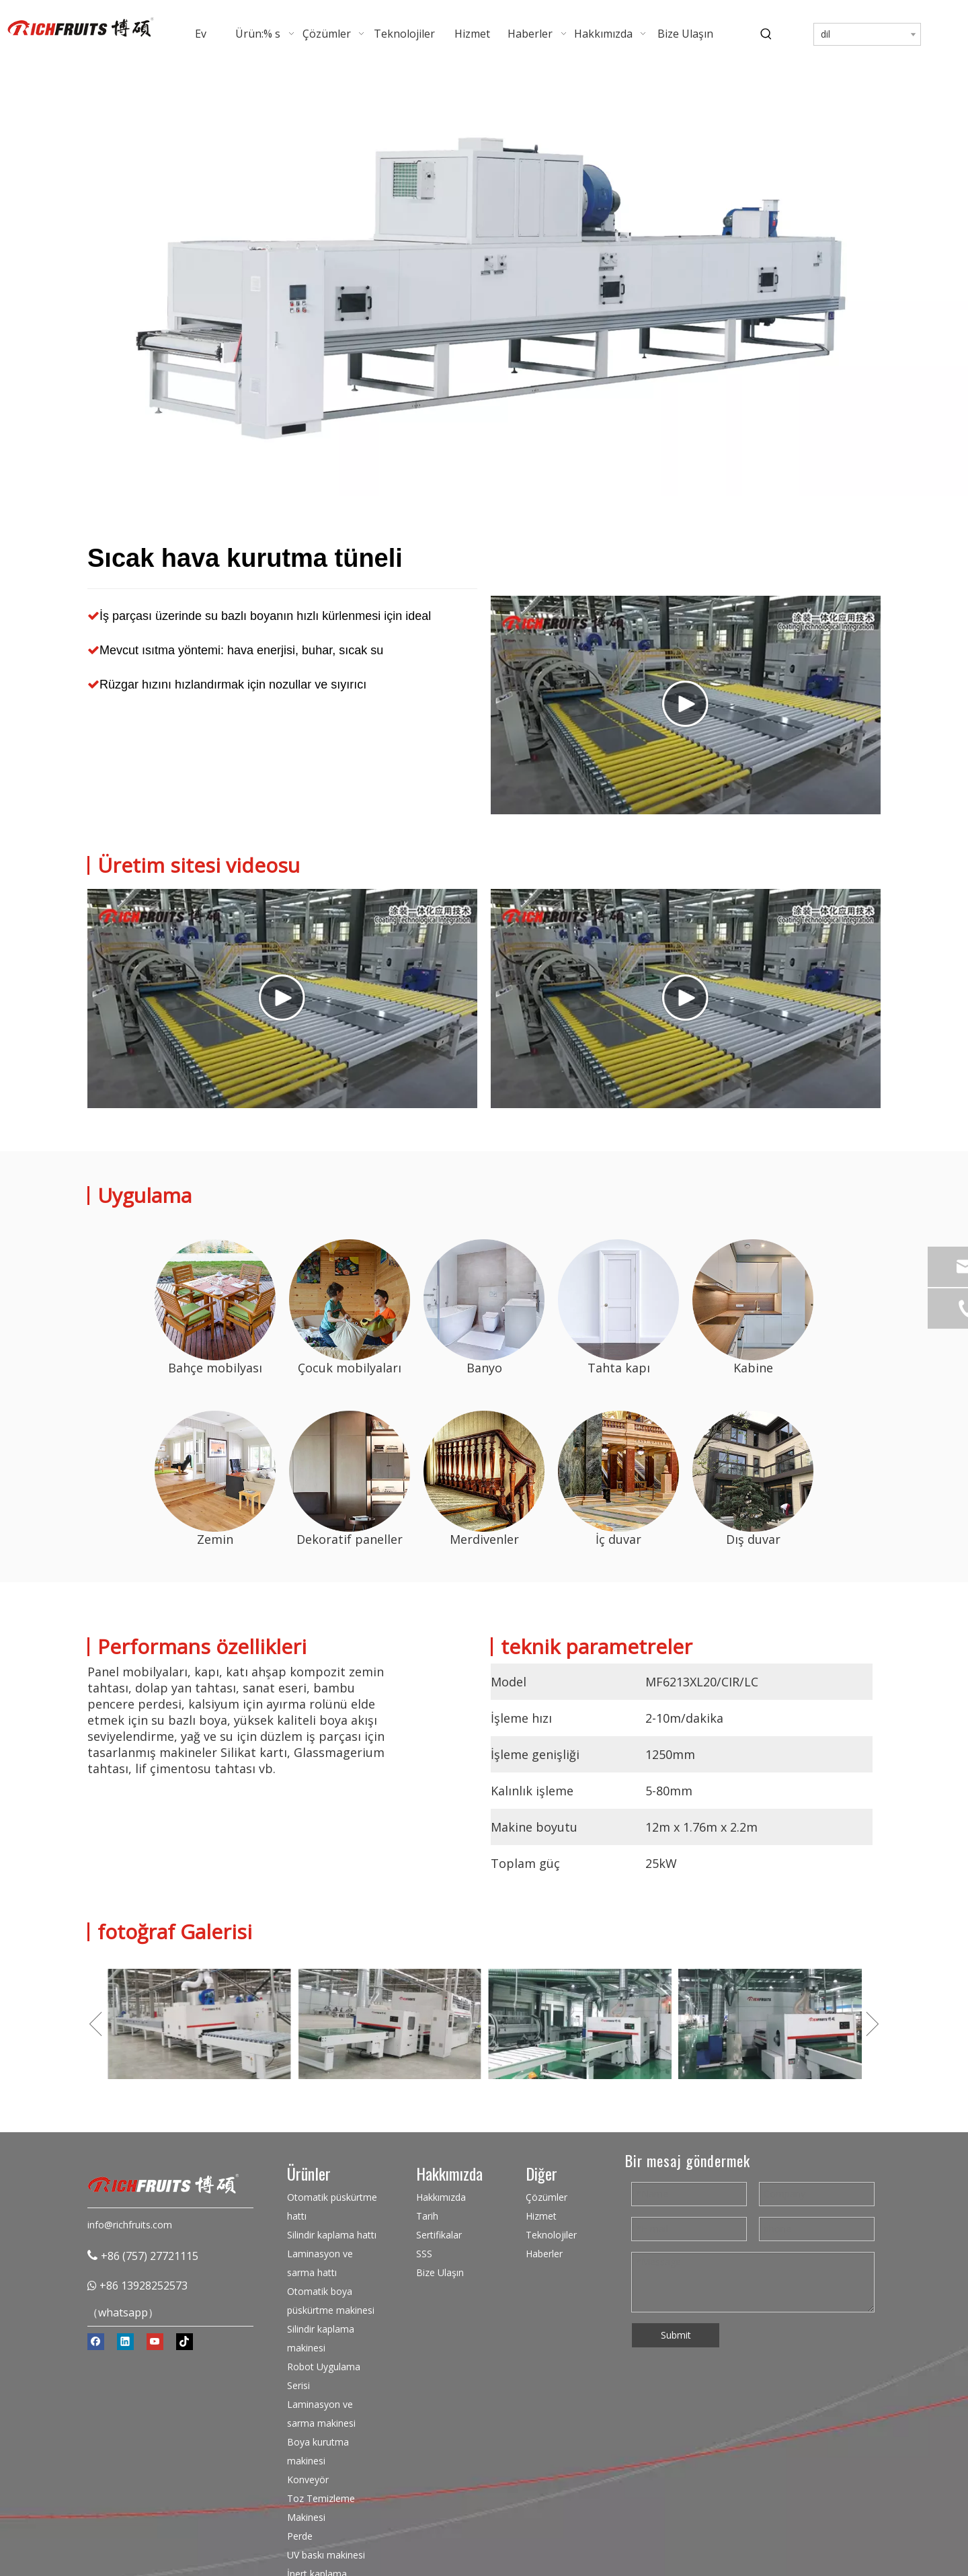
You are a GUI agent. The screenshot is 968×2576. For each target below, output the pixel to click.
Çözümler (546, 2197)
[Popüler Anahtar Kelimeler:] (766, 34)
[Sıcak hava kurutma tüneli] (215, 1299)
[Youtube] (155, 2342)
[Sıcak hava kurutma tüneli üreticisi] (215, 1471)
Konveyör (308, 2479)
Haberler (544, 2253)
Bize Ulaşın (440, 2272)
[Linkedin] (125, 2342)
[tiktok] (184, 2342)
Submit (676, 2335)
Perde (300, 2536)
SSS (424, 2253)
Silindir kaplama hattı (331, 2234)
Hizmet (541, 2216)
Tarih (427, 2216)
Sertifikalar (439, 2234)
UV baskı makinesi (326, 2554)
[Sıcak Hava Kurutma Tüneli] (484, 281)
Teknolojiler (551, 2234)
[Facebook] (95, 2342)
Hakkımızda (441, 2197)
